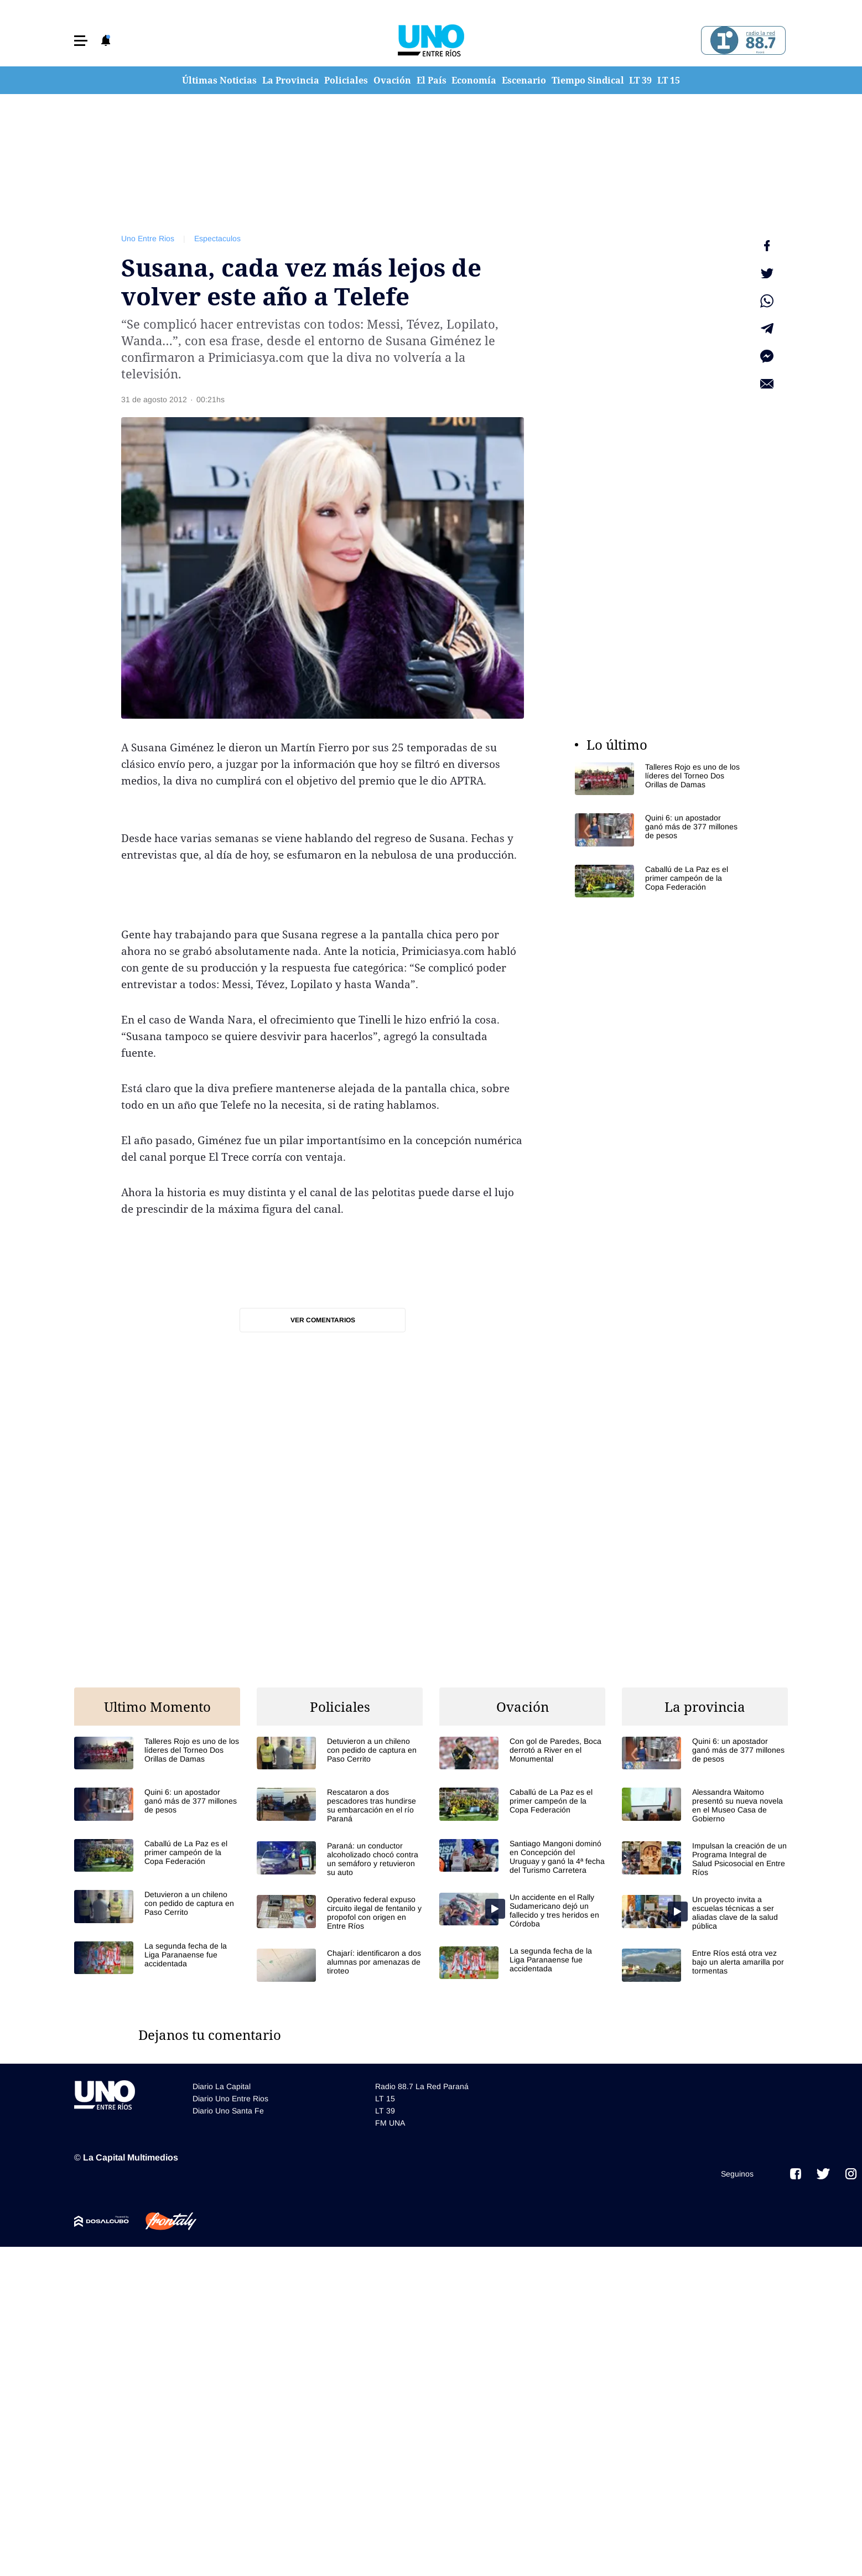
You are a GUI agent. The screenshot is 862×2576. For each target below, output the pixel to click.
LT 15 (668, 80)
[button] (80, 40)
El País (431, 80)
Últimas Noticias (219, 80)
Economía (473, 80)
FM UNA (390, 2122)
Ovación (392, 80)
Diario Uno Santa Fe (228, 2110)
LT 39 (640, 80)
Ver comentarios (322, 1320)
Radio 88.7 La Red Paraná (422, 2086)
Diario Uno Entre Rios (230, 2098)
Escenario (524, 80)
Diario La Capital (222, 2086)
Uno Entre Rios (147, 238)
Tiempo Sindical (588, 80)
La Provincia (290, 80)
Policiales (346, 80)
